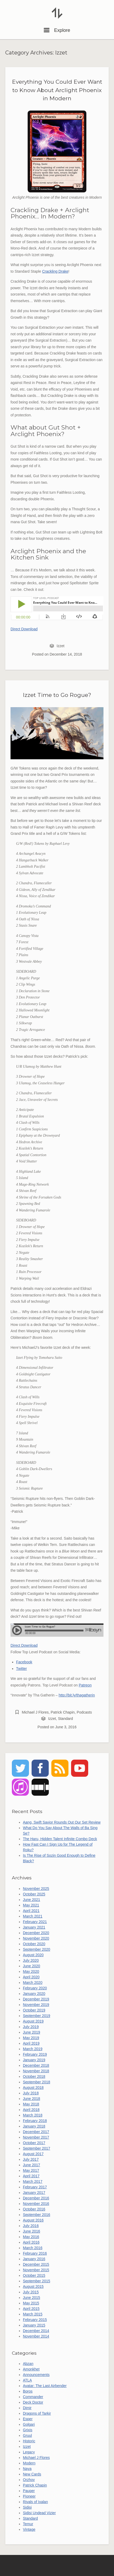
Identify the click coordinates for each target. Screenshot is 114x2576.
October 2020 (34, 1944)
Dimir (27, 2408)
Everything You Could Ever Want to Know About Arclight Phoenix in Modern (57, 90)
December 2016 (36, 2198)
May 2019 (31, 2038)
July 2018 (31, 2093)
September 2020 (36, 1949)
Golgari (29, 2424)
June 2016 (31, 2231)
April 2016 (31, 2242)
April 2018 (31, 2110)
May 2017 (31, 2170)
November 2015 (36, 2270)
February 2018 (35, 2121)
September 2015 (36, 2281)
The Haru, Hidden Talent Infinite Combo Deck (60, 1839)
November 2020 (36, 1938)
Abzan (28, 2364)
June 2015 (31, 2297)
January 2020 (34, 1993)
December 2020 (36, 1933)
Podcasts (84, 1712)
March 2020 (32, 1982)
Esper (28, 2419)
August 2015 (33, 2286)
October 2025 (34, 1894)
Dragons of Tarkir (37, 2413)
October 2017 (34, 2143)
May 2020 (31, 1971)
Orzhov (29, 2480)
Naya (27, 2469)
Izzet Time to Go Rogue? (57, 695)
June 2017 (31, 2165)
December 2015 (36, 2264)
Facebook (24, 1662)
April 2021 (31, 1911)
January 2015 (34, 2325)
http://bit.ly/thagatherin (77, 1695)
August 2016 (33, 2220)
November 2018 (36, 2071)
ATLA (27, 2380)
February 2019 (35, 2054)
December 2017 (36, 2132)
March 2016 (32, 2248)
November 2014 (36, 2336)
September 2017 (36, 2148)
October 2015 (34, 2275)
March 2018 (32, 2115)
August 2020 (33, 1955)
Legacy (29, 2452)
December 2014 (36, 2331)
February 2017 (35, 2187)
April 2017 (31, 2176)
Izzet (61, 646)
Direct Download (24, 629)
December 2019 (36, 1999)
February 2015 (35, 2320)
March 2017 (32, 2181)
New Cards (32, 2474)
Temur (28, 2524)
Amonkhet (31, 2369)
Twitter (21, 1668)
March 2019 (32, 2049)
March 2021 (32, 1916)
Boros (28, 2391)
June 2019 (31, 2032)
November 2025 (36, 1888)
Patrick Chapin (63, 1712)
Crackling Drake (55, 271)
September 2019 (36, 2016)
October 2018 (34, 2076)
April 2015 (31, 2309)
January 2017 (34, 2192)
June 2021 (31, 1900)
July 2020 (31, 1960)
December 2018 (36, 2065)
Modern (29, 2463)
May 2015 (31, 2303)
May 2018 (31, 2104)
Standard (65, 1718)
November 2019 (36, 2005)
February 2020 (35, 1988)
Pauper (29, 2491)
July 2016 (31, 2226)
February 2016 (35, 2253)
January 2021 (34, 1927)
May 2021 (31, 1905)
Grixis (27, 2430)
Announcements (36, 2375)
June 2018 (31, 2098)
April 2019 (31, 2043)
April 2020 (31, 1977)
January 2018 (34, 2126)
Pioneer (29, 2496)
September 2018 (36, 2082)
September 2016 (36, 2215)
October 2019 (34, 2010)
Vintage (29, 2529)
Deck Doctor (33, 2402)
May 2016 (31, 2237)
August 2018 (33, 2087)
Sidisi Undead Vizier (39, 2513)
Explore (57, 30)
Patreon (85, 1685)
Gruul (27, 2435)
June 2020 (31, 1966)
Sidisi (27, 2507)
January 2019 (34, 2060)
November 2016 (36, 2203)
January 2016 (34, 2259)
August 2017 (33, 2154)
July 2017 (31, 2159)
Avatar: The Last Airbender (45, 2386)
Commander (33, 2397)
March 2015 (32, 2314)
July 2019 (31, 2027)
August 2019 (33, 2021)
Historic (29, 2441)
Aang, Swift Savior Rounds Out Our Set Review (62, 1822)
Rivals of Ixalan (35, 2502)
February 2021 (35, 1922)
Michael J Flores (35, 1712)
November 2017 (36, 2137)
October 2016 (34, 2209)
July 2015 (31, 2292)
